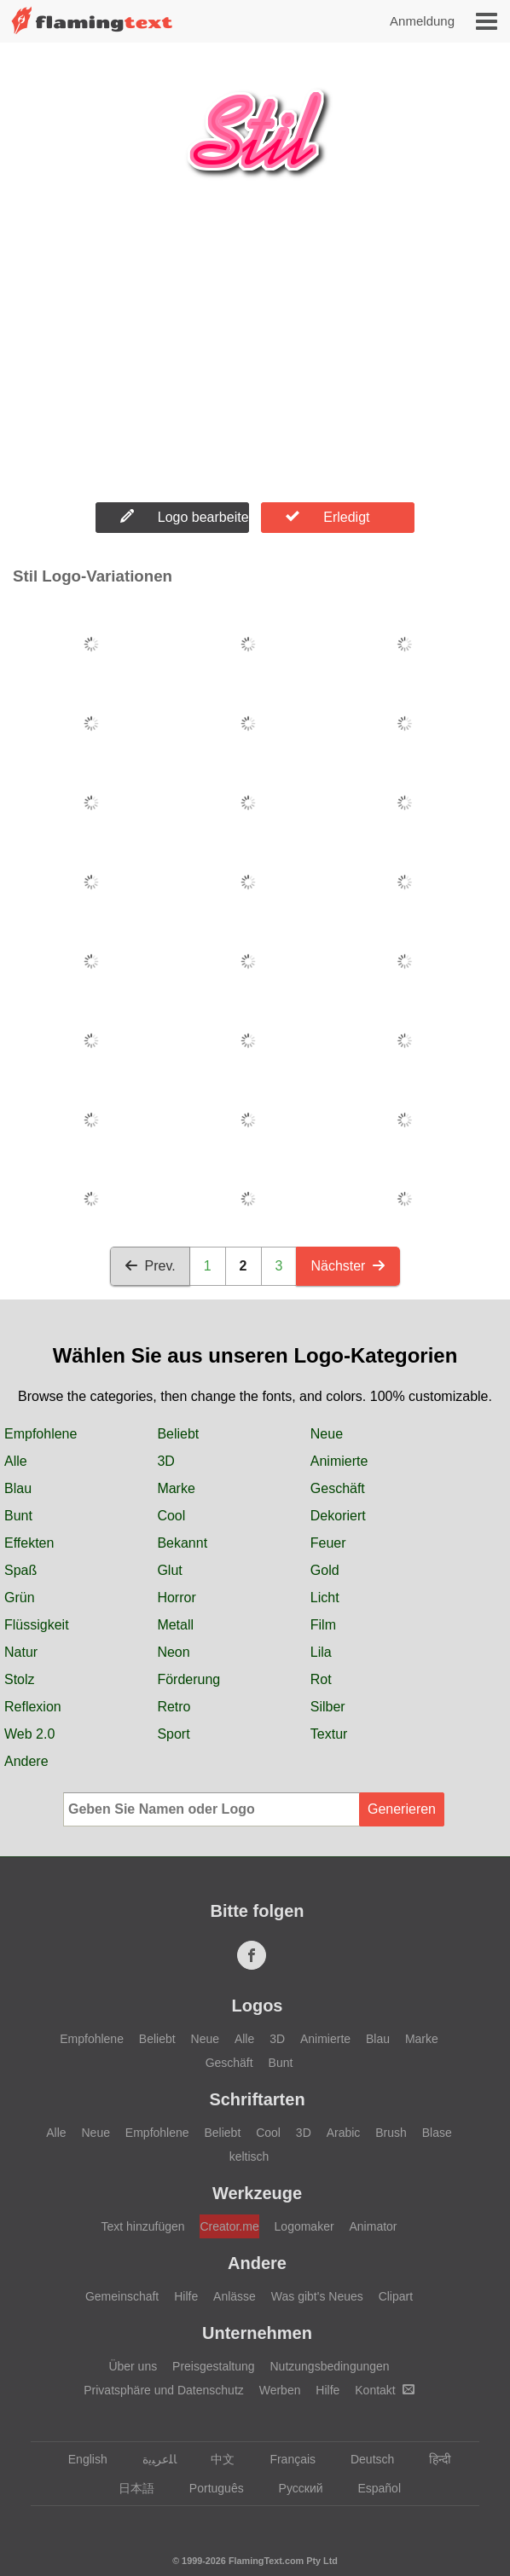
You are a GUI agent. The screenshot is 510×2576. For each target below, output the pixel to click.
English (79, 2459)
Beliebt (178, 1434)
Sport (173, 1734)
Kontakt (384, 2390)
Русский (293, 2488)
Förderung (188, 1679)
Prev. (150, 1266)
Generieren (402, 1809)
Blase (437, 2132)
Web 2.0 (29, 1734)
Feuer (328, 1543)
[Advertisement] (255, 357)
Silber (327, 1706)
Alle (15, 1461)
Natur (21, 1652)
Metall (175, 1625)
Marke (175, 1488)
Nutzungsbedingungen (329, 2366)
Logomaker (304, 2226)
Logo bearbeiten (184, 516)
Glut (169, 1570)
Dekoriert (338, 1515)
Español (371, 2488)
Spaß (20, 1570)
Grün (19, 1597)
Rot (321, 1679)
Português (208, 2488)
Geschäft (337, 1488)
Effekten (29, 1543)
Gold (324, 1570)
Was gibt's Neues (317, 2296)
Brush (391, 2132)
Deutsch (364, 2459)
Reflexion (32, 1706)
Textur (329, 1734)
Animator (373, 2226)
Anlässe (234, 2296)
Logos (257, 2005)
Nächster (347, 1266)
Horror (176, 1597)
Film (323, 1625)
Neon (173, 1652)
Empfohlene (40, 1434)
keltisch (249, 2156)
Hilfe (186, 2296)
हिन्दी (432, 2459)
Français (284, 2459)
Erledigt (327, 516)
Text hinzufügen (142, 2226)
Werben (280, 2390)
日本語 (128, 2488)
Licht (324, 1597)
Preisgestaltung (213, 2366)
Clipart (396, 2296)
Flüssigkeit (36, 1625)
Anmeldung (422, 21)
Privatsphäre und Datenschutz (164, 2390)
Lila (321, 1652)
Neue (326, 1434)
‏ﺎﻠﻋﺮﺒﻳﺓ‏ (151, 2459)
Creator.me (229, 2226)
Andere (26, 1761)
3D (165, 1461)
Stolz (19, 1679)
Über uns (132, 2366)
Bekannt (182, 1543)
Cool (171, 1515)
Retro (173, 1706)
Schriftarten (256, 2099)
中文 (214, 2459)
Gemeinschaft (122, 2296)
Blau (18, 1488)
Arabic (344, 2132)
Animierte (339, 1461)
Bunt (18, 1515)
